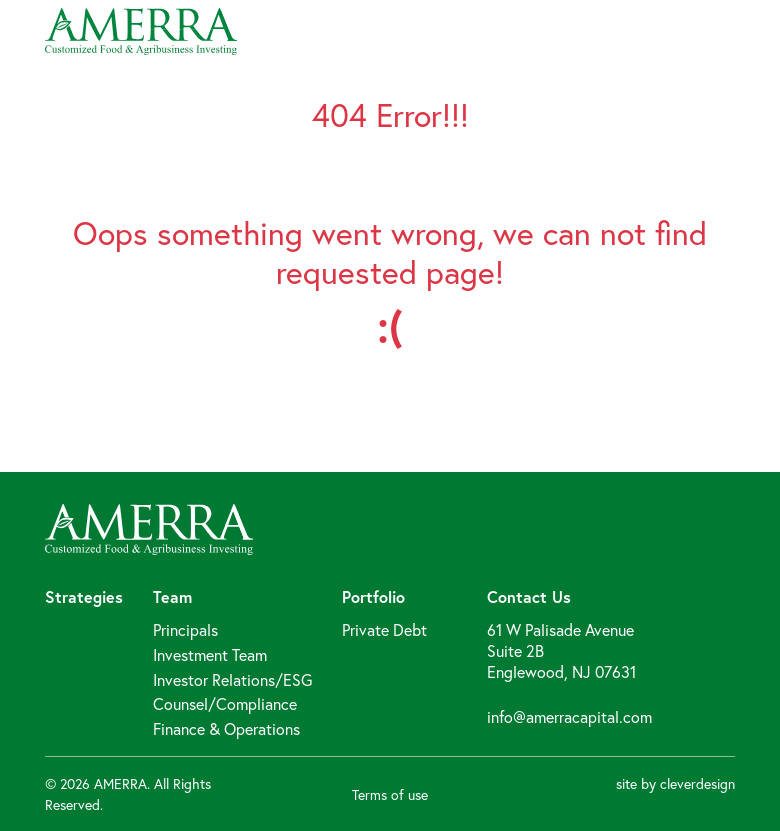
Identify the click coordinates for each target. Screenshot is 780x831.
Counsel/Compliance (225, 703)
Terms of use (390, 794)
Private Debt (384, 629)
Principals (185, 629)
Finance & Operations (226, 728)
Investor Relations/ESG (232, 679)
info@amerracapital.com (569, 716)
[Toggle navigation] (730, 31)
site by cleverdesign (675, 783)
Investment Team (210, 654)
